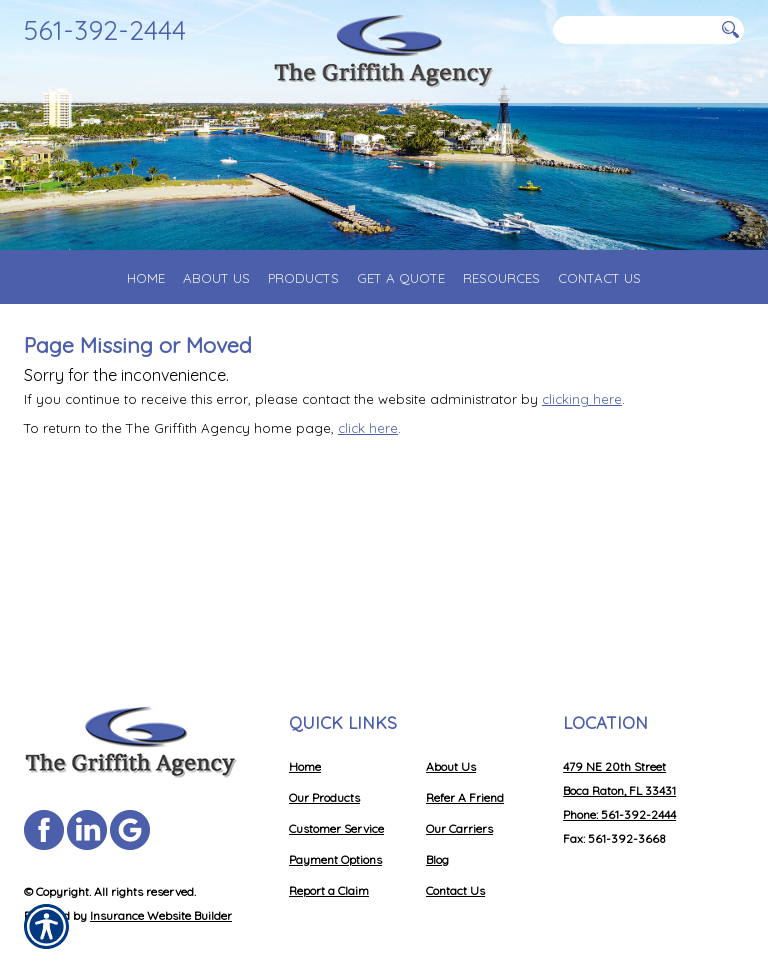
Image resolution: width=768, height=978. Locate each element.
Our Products (324, 797)
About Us (451, 766)
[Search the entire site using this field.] (634, 30)
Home (305, 766)
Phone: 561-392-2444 (619, 814)
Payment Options (335, 859)
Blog (437, 859)
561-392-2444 (105, 30)
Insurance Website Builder (161, 915)
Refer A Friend (465, 797)
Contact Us (455, 890)
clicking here (582, 399)
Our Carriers (459, 828)
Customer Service (336, 828)
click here (368, 428)
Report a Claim (329, 890)
